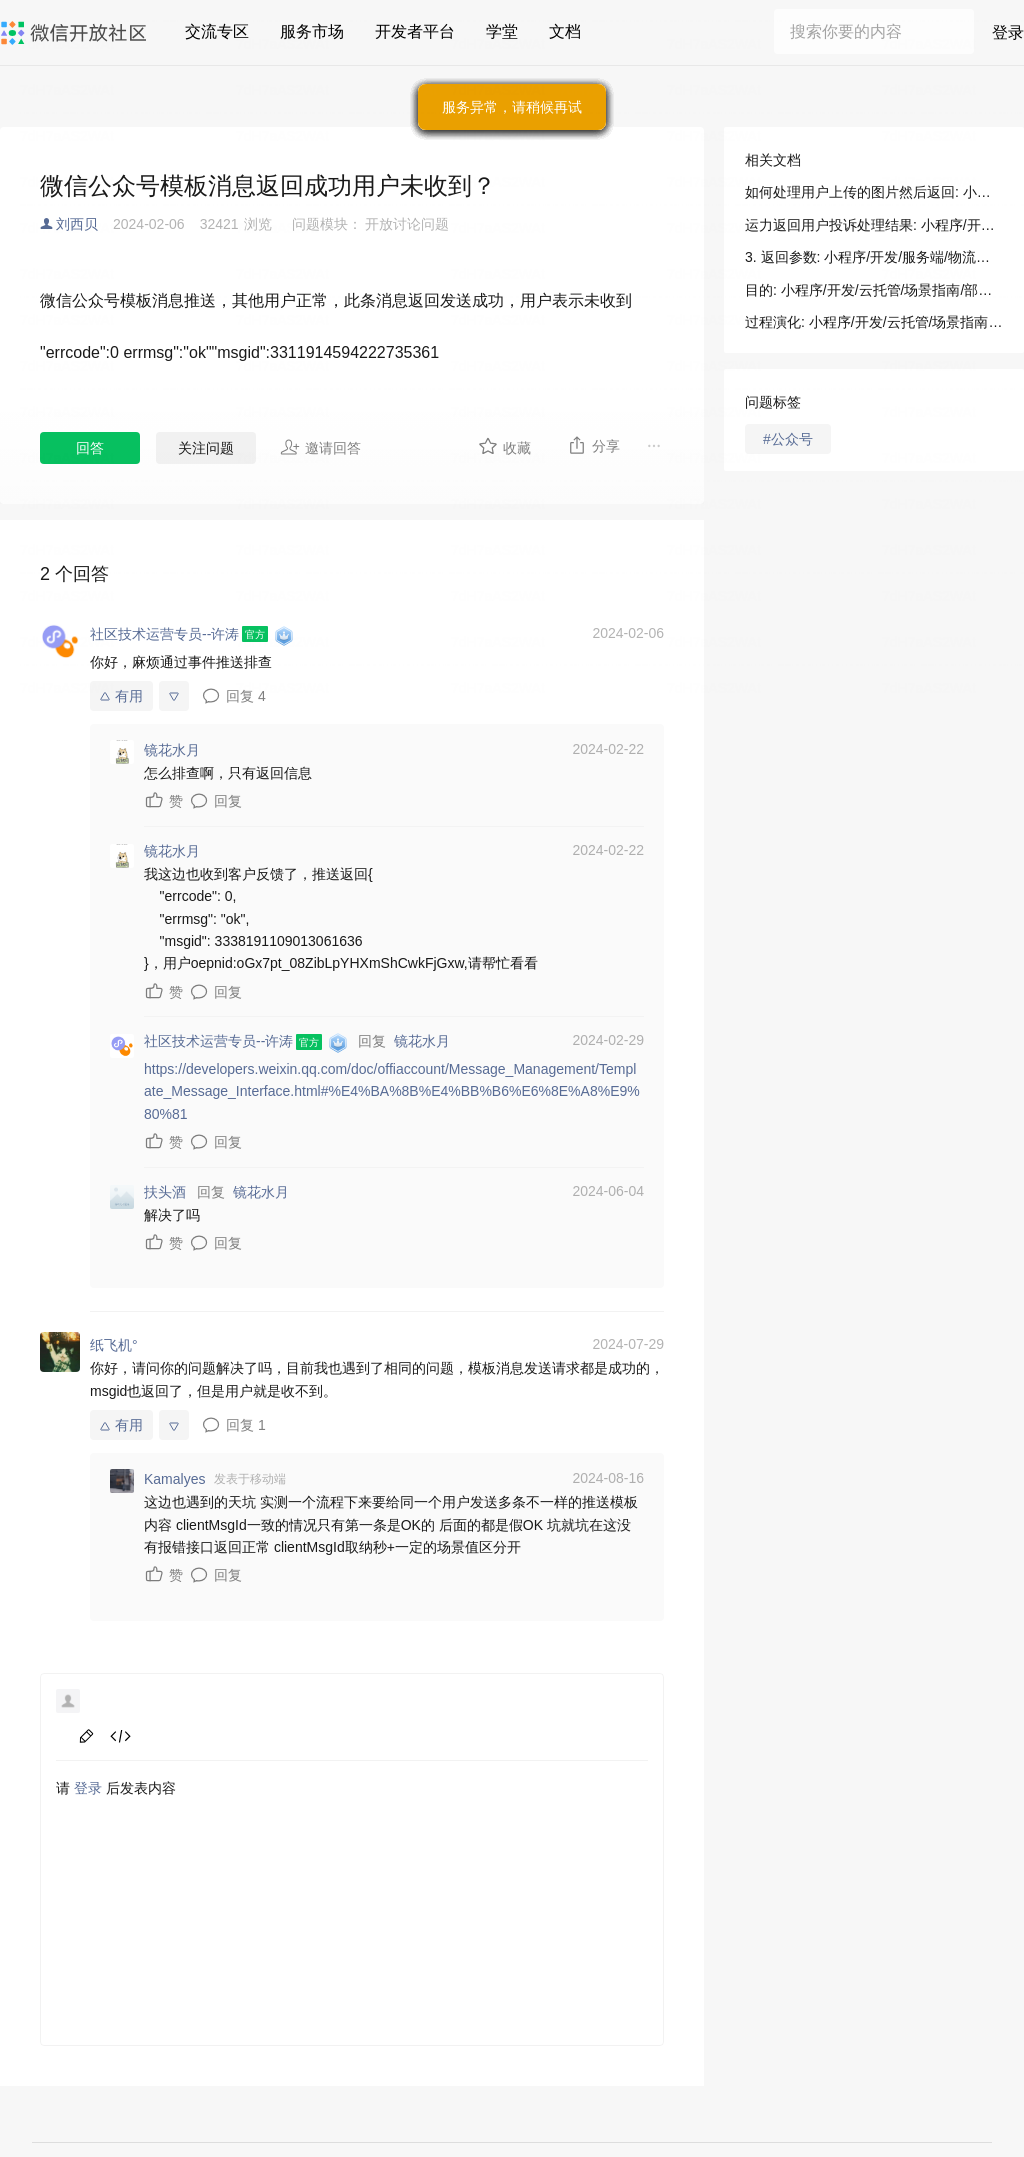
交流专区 (217, 31)
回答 (90, 448)
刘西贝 (77, 224)
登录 (1008, 32)
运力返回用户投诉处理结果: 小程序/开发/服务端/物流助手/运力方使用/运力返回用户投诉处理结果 (874, 225)
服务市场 (312, 31)
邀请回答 (320, 447)
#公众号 (788, 439)
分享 (593, 445)
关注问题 (206, 448)
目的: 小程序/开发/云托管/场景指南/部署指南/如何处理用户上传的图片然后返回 (874, 290)
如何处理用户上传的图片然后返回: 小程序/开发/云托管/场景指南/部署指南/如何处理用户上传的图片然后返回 (874, 192)
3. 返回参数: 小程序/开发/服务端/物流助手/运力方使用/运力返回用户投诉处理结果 (874, 257)
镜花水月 (422, 1041)
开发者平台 (415, 31)
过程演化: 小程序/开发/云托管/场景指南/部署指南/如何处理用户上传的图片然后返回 (874, 322)
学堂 (502, 31)
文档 (565, 31)
